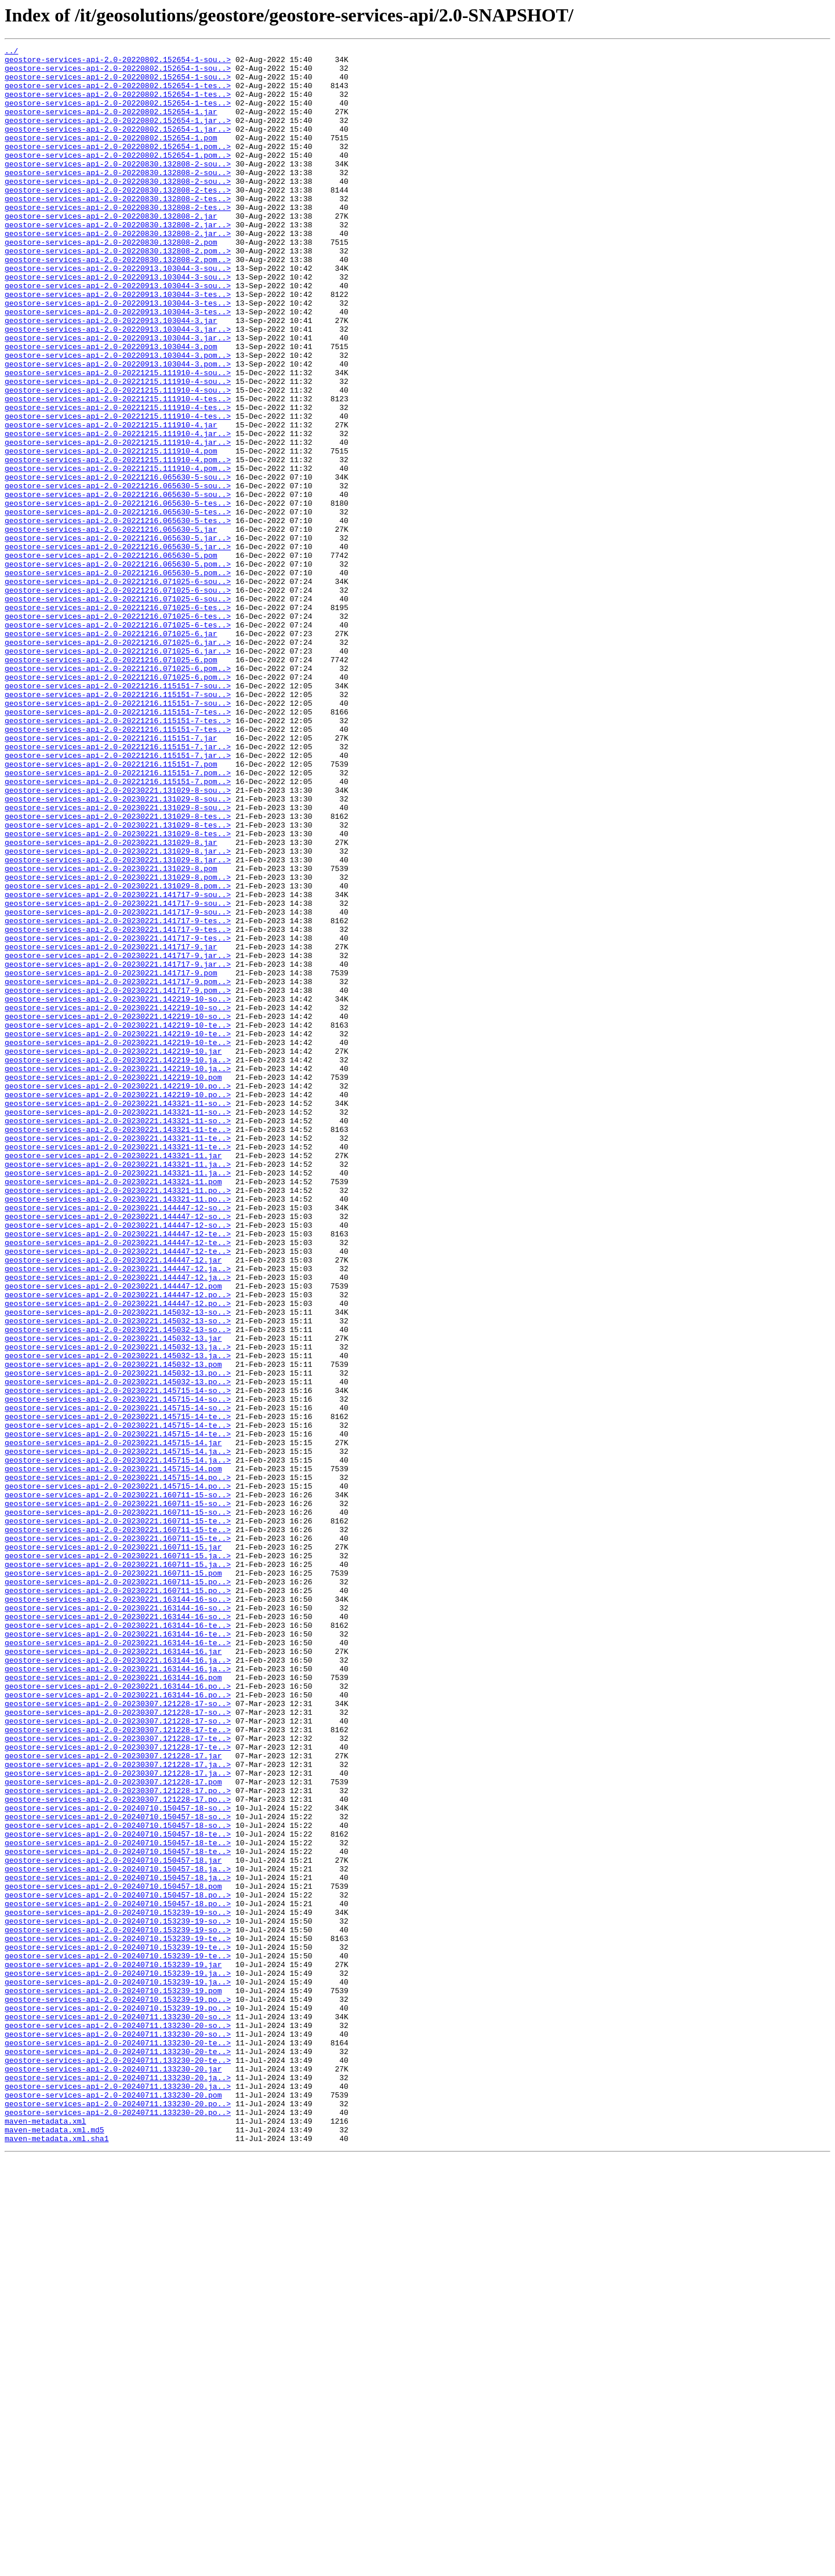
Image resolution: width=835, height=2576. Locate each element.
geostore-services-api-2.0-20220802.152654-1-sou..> (118, 62)
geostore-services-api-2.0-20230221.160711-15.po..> (118, 1889)
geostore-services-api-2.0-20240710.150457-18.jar (113, 2223)
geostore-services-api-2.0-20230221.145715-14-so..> (118, 1660)
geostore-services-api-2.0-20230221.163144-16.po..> (118, 2014)
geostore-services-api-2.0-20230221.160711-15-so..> (118, 1785)
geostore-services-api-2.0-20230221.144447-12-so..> (118, 1440)
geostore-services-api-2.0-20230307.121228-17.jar (113, 2098)
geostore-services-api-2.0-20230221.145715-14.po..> (118, 1764)
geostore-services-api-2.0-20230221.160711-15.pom (113, 1879)
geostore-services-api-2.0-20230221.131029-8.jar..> (118, 1012)
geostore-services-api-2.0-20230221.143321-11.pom (113, 1409)
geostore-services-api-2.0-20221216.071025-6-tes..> (118, 720)
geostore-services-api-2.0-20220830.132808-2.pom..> (118, 292)
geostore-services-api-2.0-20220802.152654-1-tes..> (118, 94)
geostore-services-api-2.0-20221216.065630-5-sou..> (118, 563)
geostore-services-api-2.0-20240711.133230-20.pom (113, 2505)
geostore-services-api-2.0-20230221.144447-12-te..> (118, 1472)
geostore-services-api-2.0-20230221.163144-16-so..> (118, 1910)
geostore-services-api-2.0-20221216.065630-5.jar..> (118, 637)
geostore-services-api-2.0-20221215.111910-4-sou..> (118, 438)
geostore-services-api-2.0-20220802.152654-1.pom (111, 156)
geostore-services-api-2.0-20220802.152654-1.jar (111, 125)
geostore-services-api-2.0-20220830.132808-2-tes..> (118, 219)
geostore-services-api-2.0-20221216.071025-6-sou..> (118, 689)
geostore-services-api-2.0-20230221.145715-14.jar (113, 1722)
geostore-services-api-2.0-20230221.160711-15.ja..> (118, 1858)
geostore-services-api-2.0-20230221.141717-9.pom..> (118, 1169)
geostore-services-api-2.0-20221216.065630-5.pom (111, 657)
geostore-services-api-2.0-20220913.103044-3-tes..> (118, 344)
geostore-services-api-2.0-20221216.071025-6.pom (111, 783)
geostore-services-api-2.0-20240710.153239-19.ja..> (118, 2359)
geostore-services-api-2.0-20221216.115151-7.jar (111, 877)
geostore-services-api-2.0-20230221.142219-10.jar (113, 1252)
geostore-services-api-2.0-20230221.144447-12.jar (113, 1503)
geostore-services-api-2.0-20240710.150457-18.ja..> (118, 2234)
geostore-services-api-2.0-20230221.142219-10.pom (113, 1284)
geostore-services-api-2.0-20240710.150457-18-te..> (118, 2192)
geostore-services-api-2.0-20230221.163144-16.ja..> (118, 1983)
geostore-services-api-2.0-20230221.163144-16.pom (113, 2004)
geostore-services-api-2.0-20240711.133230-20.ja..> (118, 2484)
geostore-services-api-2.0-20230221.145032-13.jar (113, 1597)
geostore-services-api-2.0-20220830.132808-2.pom (111, 282)
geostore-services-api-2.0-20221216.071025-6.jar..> (118, 762)
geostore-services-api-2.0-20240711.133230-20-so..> (118, 2411)
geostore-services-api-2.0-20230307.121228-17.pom (113, 2129)
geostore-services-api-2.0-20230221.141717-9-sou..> (118, 1065)
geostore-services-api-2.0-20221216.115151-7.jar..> (118, 887)
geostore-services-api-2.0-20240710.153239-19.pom (113, 2380)
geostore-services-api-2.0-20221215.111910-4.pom (111, 532)
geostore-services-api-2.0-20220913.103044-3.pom (111, 407)
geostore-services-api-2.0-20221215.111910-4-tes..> (118, 470)
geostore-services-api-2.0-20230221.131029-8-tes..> (118, 971)
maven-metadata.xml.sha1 (56, 2557)
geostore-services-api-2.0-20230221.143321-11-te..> (118, 1346)
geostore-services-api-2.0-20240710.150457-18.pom (113, 2255)
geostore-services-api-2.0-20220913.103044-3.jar (111, 376)
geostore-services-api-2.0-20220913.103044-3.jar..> (118, 386)
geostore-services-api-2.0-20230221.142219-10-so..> (118, 1190)
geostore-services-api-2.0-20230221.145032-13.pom (113, 1628)
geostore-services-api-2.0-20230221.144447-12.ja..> (118, 1513)
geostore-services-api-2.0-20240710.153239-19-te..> (118, 2317)
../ (11, 52)
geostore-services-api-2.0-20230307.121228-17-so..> (118, 2035)
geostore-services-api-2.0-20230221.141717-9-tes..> (118, 1096)
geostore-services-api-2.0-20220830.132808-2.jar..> (118, 261)
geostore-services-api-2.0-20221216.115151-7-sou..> (118, 814)
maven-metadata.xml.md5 (54, 2547)
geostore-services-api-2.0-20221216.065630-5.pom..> (118, 668)
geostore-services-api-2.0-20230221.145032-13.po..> (118, 1639)
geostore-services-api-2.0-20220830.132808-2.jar (111, 250)
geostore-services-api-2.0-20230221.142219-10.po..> (118, 1294)
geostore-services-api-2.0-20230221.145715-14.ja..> (118, 1733)
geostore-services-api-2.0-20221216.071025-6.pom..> (118, 793)
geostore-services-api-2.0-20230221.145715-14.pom (113, 1753)
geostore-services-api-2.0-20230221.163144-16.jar (113, 1973)
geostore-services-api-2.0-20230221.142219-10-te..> (118, 1221)
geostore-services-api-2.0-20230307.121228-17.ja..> (118, 2108)
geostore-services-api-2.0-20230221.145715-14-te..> (118, 1691)
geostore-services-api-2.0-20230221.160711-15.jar (113, 1847)
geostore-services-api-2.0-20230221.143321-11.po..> (118, 1419)
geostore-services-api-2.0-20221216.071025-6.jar (111, 751)
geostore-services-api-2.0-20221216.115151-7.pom (111, 908)
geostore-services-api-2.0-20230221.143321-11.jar (113, 1378)
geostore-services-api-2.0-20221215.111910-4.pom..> (118, 543)
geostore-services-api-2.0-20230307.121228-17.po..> (118, 2140)
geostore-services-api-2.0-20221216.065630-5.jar (111, 626)
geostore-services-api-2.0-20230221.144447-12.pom (113, 1534)
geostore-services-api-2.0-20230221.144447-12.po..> (118, 1545)
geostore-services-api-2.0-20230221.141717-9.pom (111, 1158)
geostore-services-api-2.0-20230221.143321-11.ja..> (118, 1388)
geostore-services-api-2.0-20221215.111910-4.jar (111, 501)
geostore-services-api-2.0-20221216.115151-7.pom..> (118, 918)
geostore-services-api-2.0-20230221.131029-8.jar (111, 1002)
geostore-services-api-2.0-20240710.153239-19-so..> (118, 2286)
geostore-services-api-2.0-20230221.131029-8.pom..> (118, 1044)
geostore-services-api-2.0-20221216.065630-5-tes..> (118, 595)
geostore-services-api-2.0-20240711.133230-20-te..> (118, 2442)
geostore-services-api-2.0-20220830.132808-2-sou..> (118, 188)
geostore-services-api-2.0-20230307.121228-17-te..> (118, 2067)
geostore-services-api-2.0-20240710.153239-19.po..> (118, 2390)
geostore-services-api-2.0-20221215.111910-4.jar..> (118, 511)
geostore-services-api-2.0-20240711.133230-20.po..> (118, 2515)
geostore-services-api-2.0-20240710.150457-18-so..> (118, 2161)
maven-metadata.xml (45, 2536)
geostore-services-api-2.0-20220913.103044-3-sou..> (118, 313)
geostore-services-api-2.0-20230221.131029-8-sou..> (118, 939)
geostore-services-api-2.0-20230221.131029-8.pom (111, 1033)
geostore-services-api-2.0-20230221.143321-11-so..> (118, 1315)
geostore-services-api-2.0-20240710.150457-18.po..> (118, 2265)
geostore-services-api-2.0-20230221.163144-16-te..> (118, 1941)
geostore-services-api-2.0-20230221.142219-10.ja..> (118, 1263)
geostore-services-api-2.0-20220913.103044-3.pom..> (118, 417)
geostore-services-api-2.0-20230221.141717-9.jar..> (118, 1138)
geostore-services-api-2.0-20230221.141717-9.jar (111, 1127)
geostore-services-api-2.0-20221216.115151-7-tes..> (118, 845)
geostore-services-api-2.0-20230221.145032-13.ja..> (118, 1607)
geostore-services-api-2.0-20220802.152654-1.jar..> (118, 135)
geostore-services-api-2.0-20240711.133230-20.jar (113, 2474)
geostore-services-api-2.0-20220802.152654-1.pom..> (118, 167)
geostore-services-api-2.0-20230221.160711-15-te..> (118, 1816)
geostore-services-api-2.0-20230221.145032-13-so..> (118, 1566)
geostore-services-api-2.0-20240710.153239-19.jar (113, 2348)
